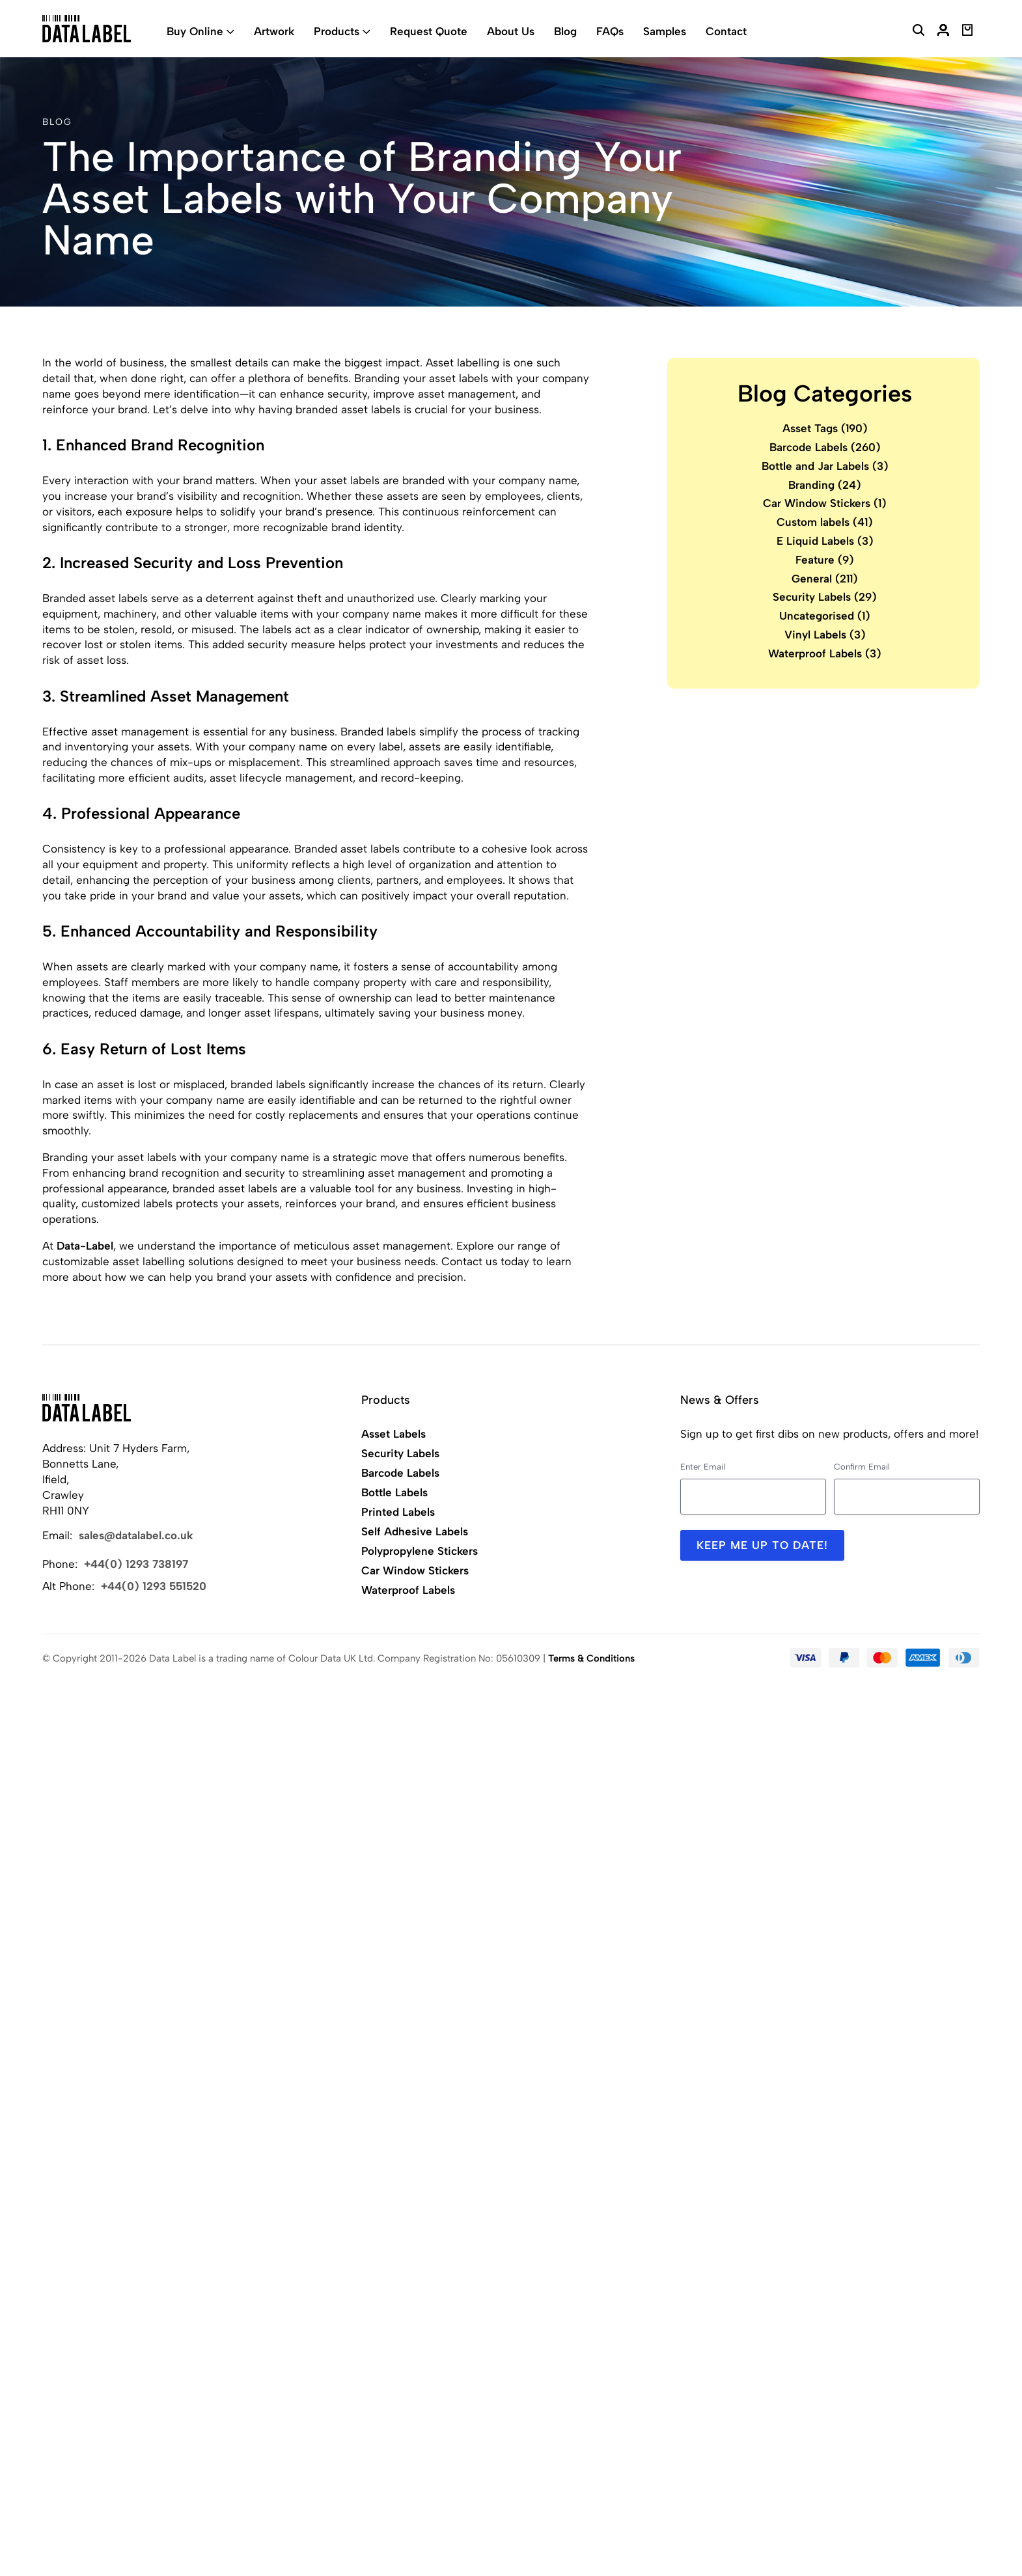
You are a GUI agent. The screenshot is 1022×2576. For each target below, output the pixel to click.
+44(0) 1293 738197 (136, 1563)
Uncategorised (824, 615)
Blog (565, 31)
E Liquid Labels (825, 540)
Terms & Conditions (591, 1658)
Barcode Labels (825, 447)
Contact (726, 31)
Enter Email (702, 1467)
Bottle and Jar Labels (825, 466)
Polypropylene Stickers (419, 1550)
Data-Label (85, 1245)
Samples (664, 31)
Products (336, 31)
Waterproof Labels (824, 653)
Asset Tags (825, 428)
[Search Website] (918, 32)
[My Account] (943, 32)
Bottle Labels (394, 1492)
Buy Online (195, 31)
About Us (510, 31)
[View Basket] (967, 32)
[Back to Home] (86, 1407)
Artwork (274, 31)
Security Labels (825, 596)
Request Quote (428, 31)
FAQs (610, 31)
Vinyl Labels (825, 634)
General (825, 578)
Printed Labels (398, 1511)
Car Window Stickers (825, 503)
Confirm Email (862, 1467)
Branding (824, 484)
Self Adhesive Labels (414, 1531)
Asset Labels (393, 1433)
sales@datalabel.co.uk (136, 1535)
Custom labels (825, 521)
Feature (824, 559)
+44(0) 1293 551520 (153, 1586)
